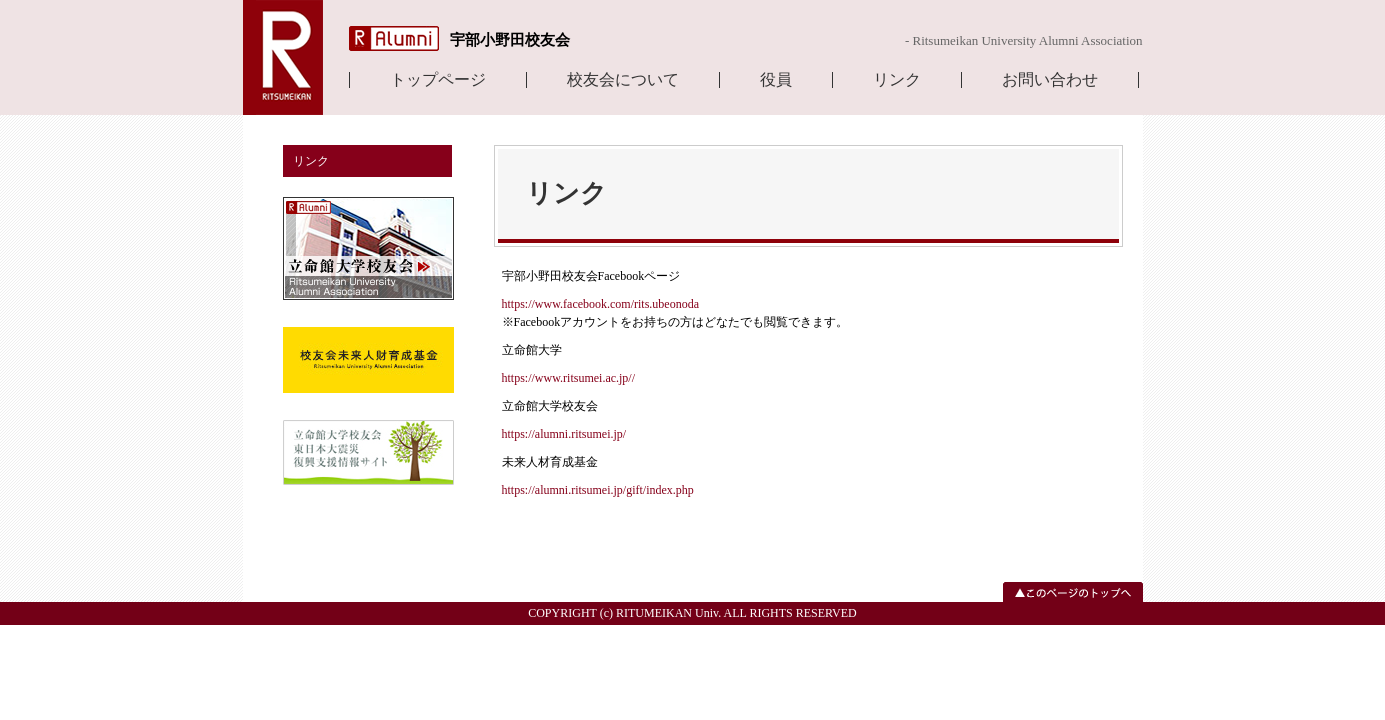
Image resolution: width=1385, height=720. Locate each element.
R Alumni (394, 38)
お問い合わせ (1050, 80)
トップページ (438, 80)
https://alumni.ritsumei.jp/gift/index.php (598, 490)
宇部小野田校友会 (510, 40)
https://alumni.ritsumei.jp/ (564, 434)
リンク (897, 80)
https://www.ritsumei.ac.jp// (569, 378)
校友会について (623, 80)
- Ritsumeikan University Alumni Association (1024, 40)
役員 (776, 80)
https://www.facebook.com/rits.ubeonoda (601, 304)
